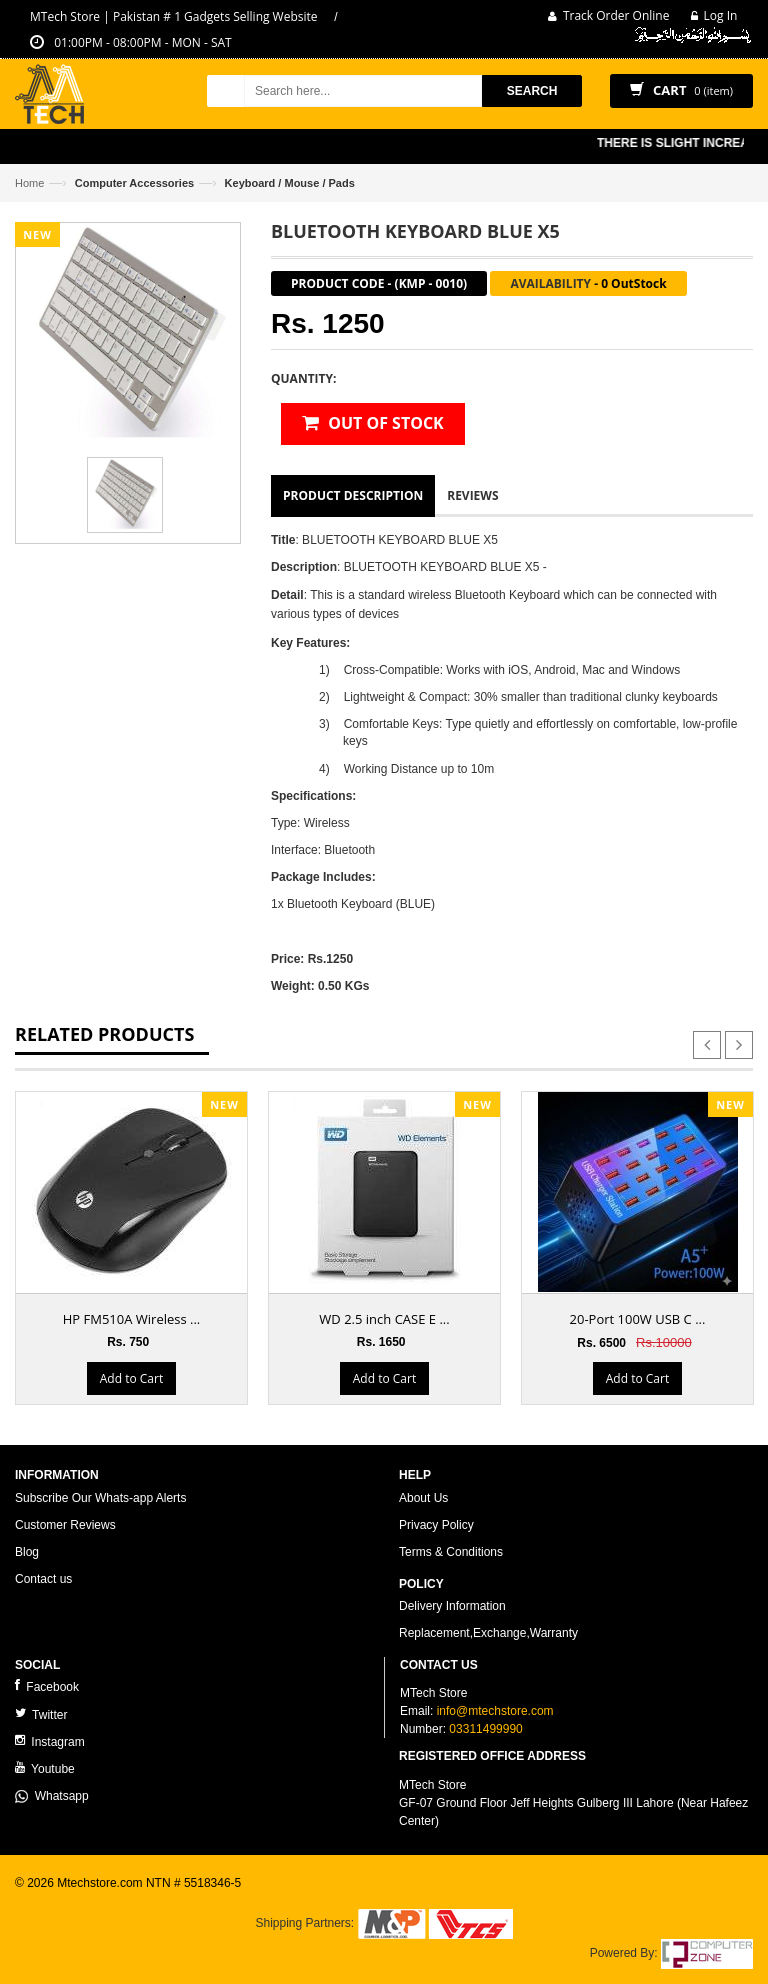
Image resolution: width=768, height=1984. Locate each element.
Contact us (43, 1579)
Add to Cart (131, 1378)
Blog (27, 1552)
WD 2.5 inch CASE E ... (384, 1319)
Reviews (472, 495)
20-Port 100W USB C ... (638, 1319)
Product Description (353, 495)
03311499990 (485, 1729)
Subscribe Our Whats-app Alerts (100, 1498)
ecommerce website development (104, 1900)
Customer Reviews (65, 1525)
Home (29, 183)
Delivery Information (452, 1606)
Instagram (50, 1741)
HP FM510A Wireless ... (132, 1319)
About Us (423, 1498)
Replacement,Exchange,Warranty (488, 1633)
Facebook (47, 1686)
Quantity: (303, 378)
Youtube (45, 1768)
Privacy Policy (436, 1525)
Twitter (41, 1714)
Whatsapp (52, 1796)
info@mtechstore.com (495, 1711)
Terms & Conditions (451, 1552)
